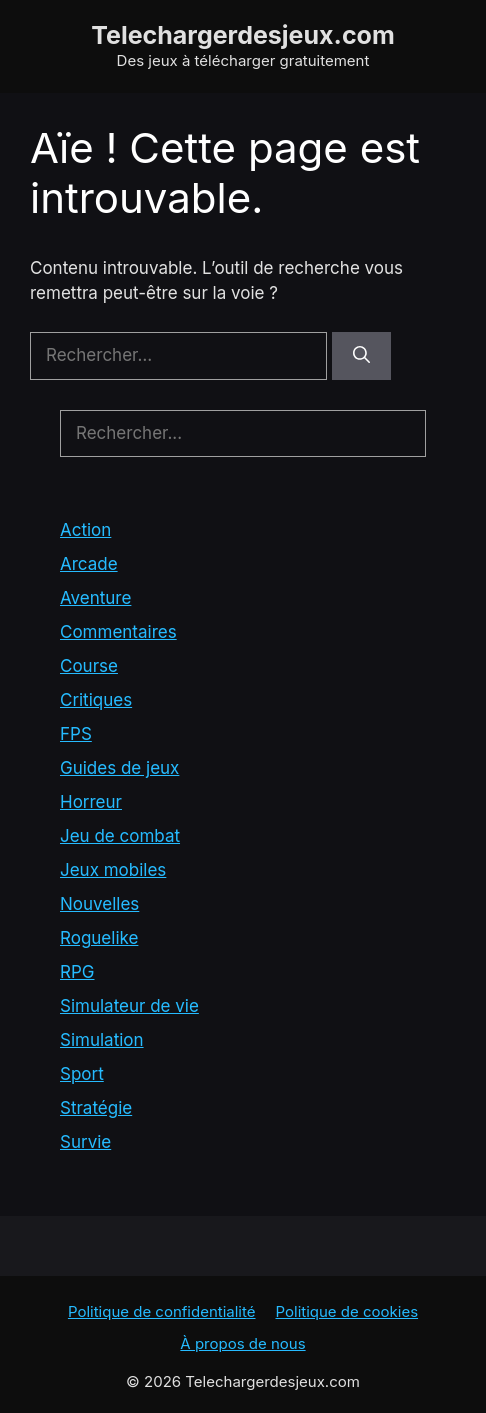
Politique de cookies (347, 1311)
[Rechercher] (361, 356)
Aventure (95, 598)
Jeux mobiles (113, 870)
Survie (85, 1142)
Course (89, 666)
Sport (82, 1074)
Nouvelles (99, 904)
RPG (77, 972)
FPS (76, 734)
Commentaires (118, 632)
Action (85, 530)
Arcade (89, 564)
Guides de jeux (119, 768)
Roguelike (99, 938)
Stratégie (96, 1108)
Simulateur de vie (129, 1006)
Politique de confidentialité (162, 1311)
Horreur (91, 802)
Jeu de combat (120, 836)
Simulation (102, 1040)
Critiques (96, 700)
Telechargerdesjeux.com (243, 35)
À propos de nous (242, 1343)
